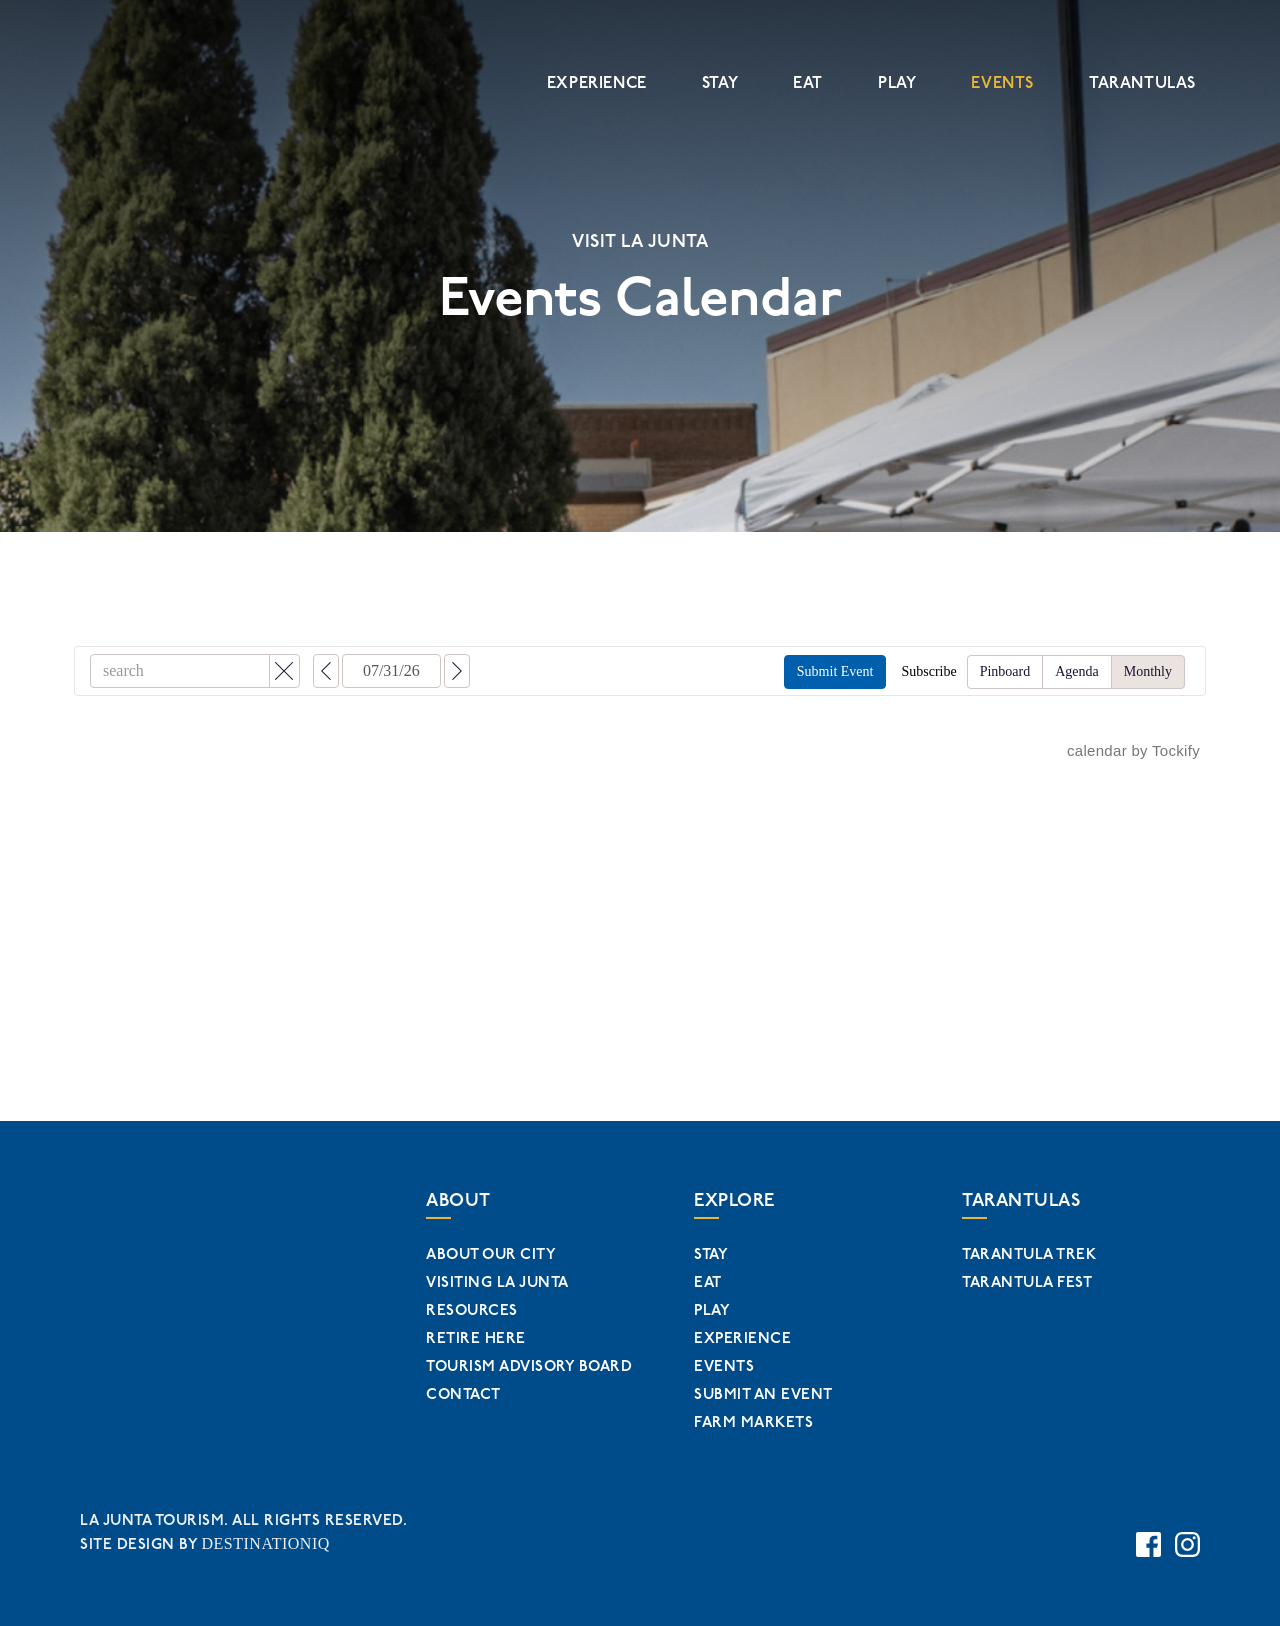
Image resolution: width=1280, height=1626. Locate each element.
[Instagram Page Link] (1187, 1535)
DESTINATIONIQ (262, 1538)
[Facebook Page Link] (1148, 1535)
